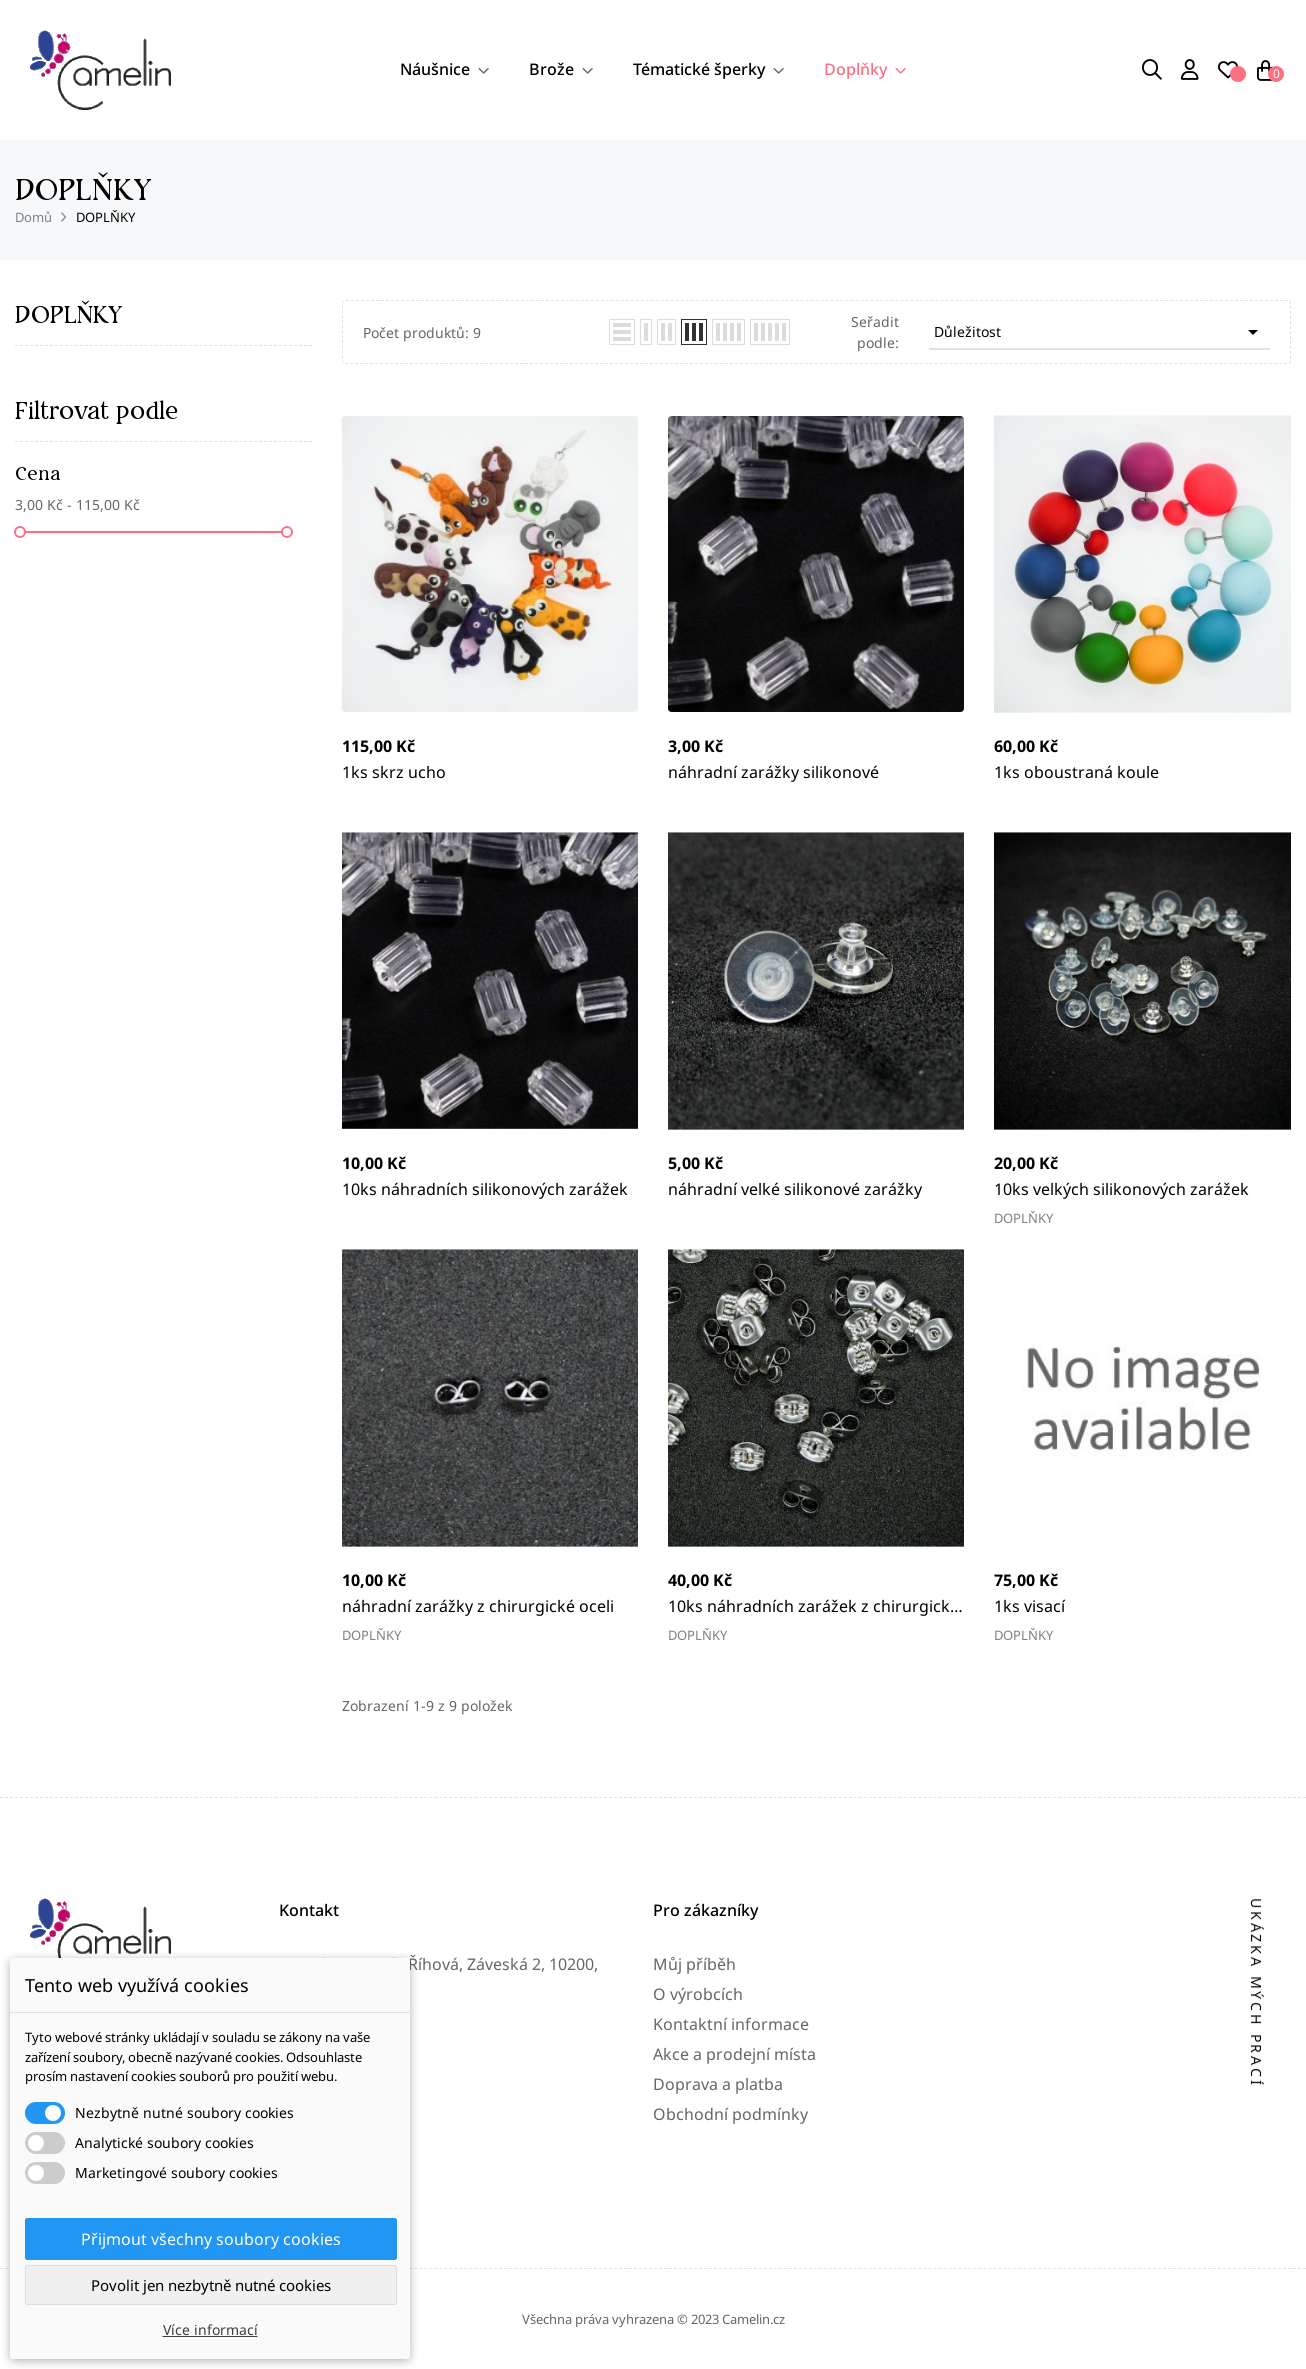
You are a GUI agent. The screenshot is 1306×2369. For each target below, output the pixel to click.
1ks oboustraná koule (1076, 772)
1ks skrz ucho (394, 772)
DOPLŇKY (68, 314)
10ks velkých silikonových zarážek (1121, 1189)
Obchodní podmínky (730, 2264)
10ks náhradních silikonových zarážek (485, 1189)
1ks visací (1029, 1606)
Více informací (210, 2329)
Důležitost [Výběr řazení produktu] (1099, 332)
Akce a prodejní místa (734, 2204)
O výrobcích (698, 2144)
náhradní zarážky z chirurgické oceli (478, 1606)
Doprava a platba (718, 2234)
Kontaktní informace (731, 2174)
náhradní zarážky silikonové (773, 772)
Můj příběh (694, 2114)
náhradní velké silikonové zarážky (795, 1189)
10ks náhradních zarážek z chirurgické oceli (813, 1606)
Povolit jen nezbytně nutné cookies (211, 2285)
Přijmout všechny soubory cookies (211, 2239)
